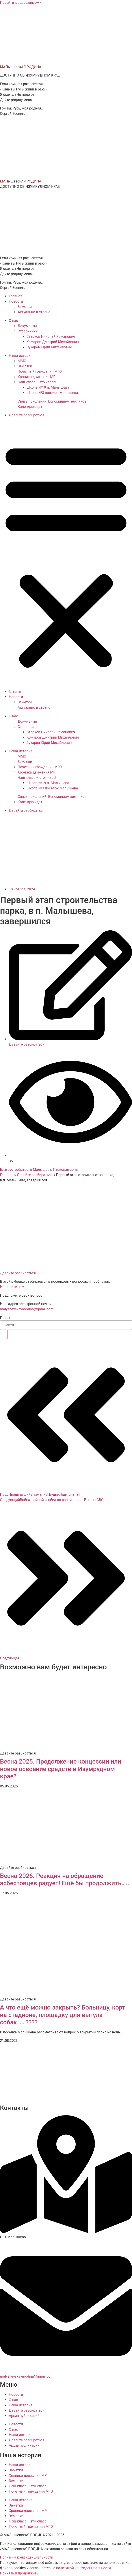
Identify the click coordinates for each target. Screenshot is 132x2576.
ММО (22, 361)
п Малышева (40, 1169)
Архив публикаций (24, 2416)
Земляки (25, 366)
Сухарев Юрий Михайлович (49, 347)
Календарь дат (30, 407)
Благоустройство (14, 1169)
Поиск (5, 1318)
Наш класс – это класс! (37, 382)
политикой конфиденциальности (83, 2568)
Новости (16, 301)
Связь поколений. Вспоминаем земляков (52, 401)
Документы (27, 326)
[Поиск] (3, 1334)
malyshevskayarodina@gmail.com (27, 1309)
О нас (13, 321)
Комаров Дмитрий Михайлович (52, 342)
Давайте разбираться (27, 415)
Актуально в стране (34, 312)
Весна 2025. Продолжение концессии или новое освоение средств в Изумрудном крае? (60, 1769)
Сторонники (28, 331)
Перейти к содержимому (20, 2)
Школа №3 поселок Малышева (52, 393)
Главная (15, 296)
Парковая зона (65, 1169)
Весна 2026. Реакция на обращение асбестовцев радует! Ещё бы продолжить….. (64, 1879)
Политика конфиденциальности (26, 2557)
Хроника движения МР (37, 377)
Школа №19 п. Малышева (47, 387)
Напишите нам (12, 1287)
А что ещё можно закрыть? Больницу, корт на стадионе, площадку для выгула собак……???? (62, 2015)
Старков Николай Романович (50, 336)
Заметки (25, 307)
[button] (66, 555)
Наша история (20, 355)
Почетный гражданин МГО (40, 371)
